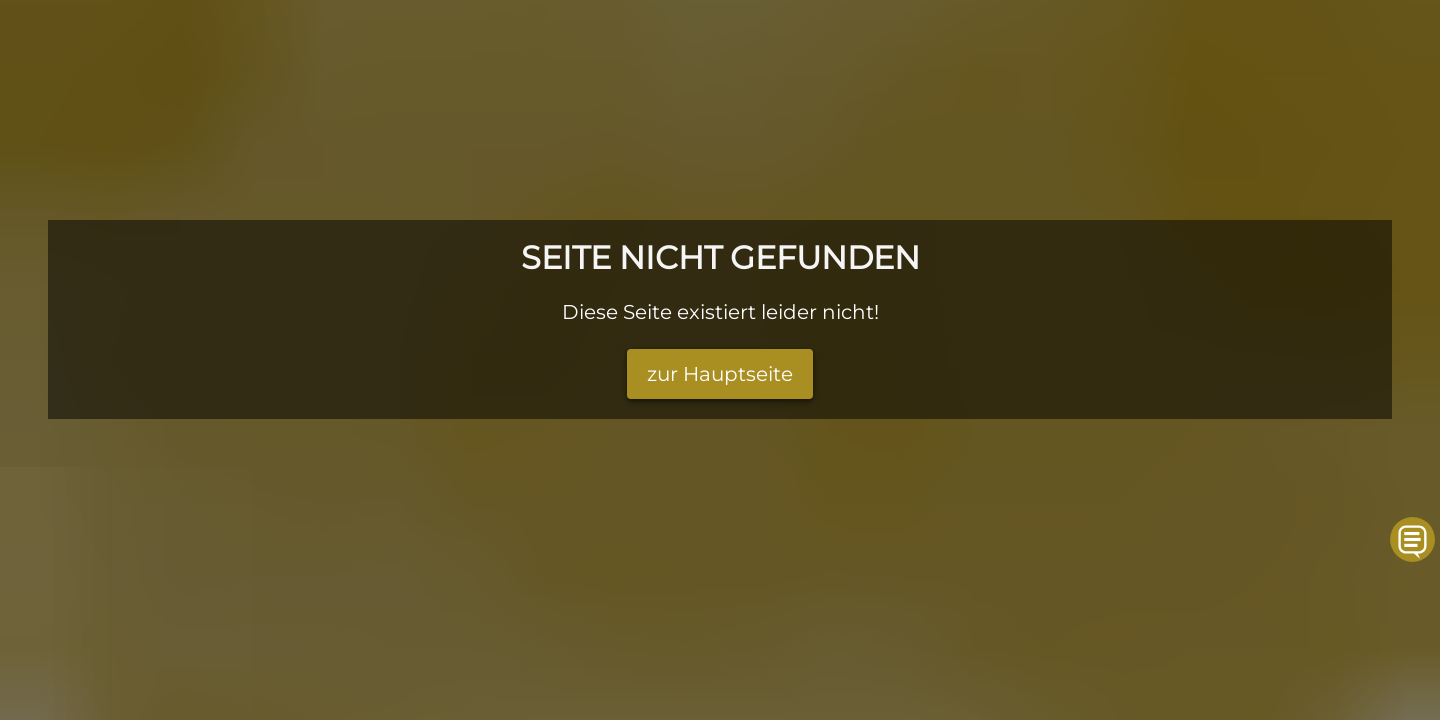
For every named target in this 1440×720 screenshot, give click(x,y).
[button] (1413, 539)
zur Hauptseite (720, 374)
